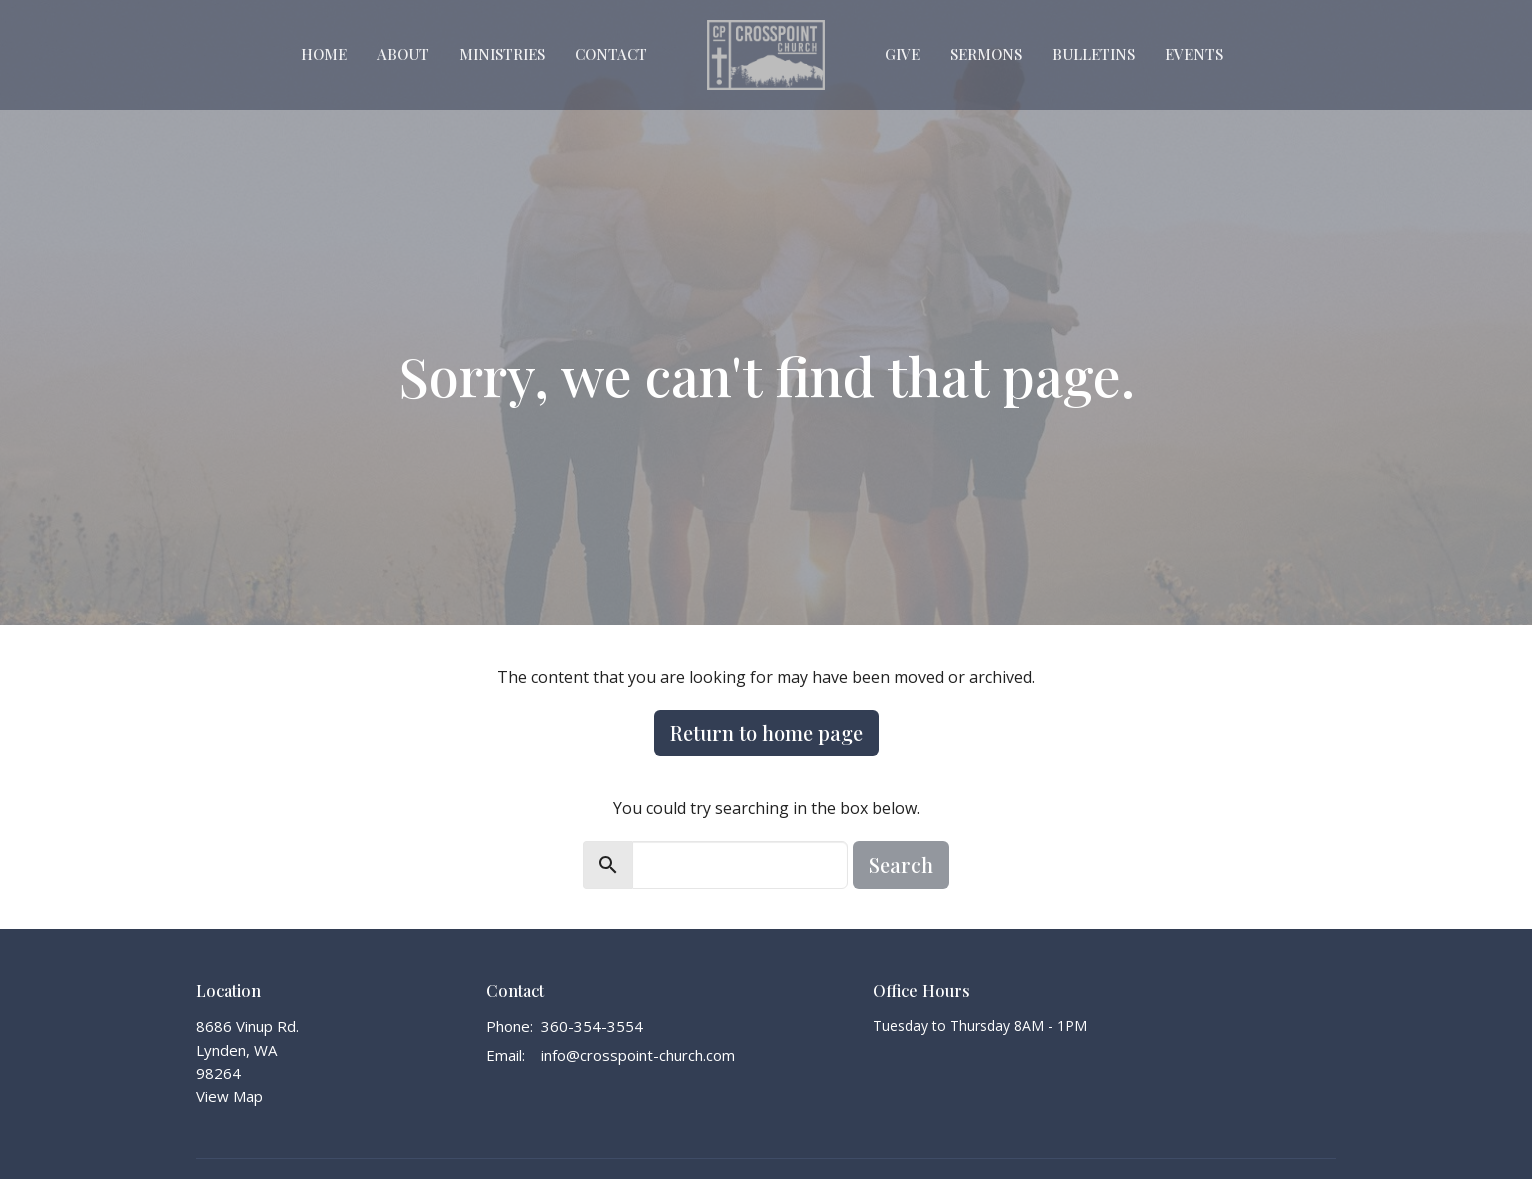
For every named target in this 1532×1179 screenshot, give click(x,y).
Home (324, 54)
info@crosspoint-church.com (638, 1055)
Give (902, 54)
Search (901, 864)
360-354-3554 (592, 1026)
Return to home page (766, 732)
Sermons (986, 54)
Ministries (502, 54)
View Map (229, 1096)
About (403, 54)
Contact (611, 54)
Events (1194, 54)
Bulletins (1093, 54)
